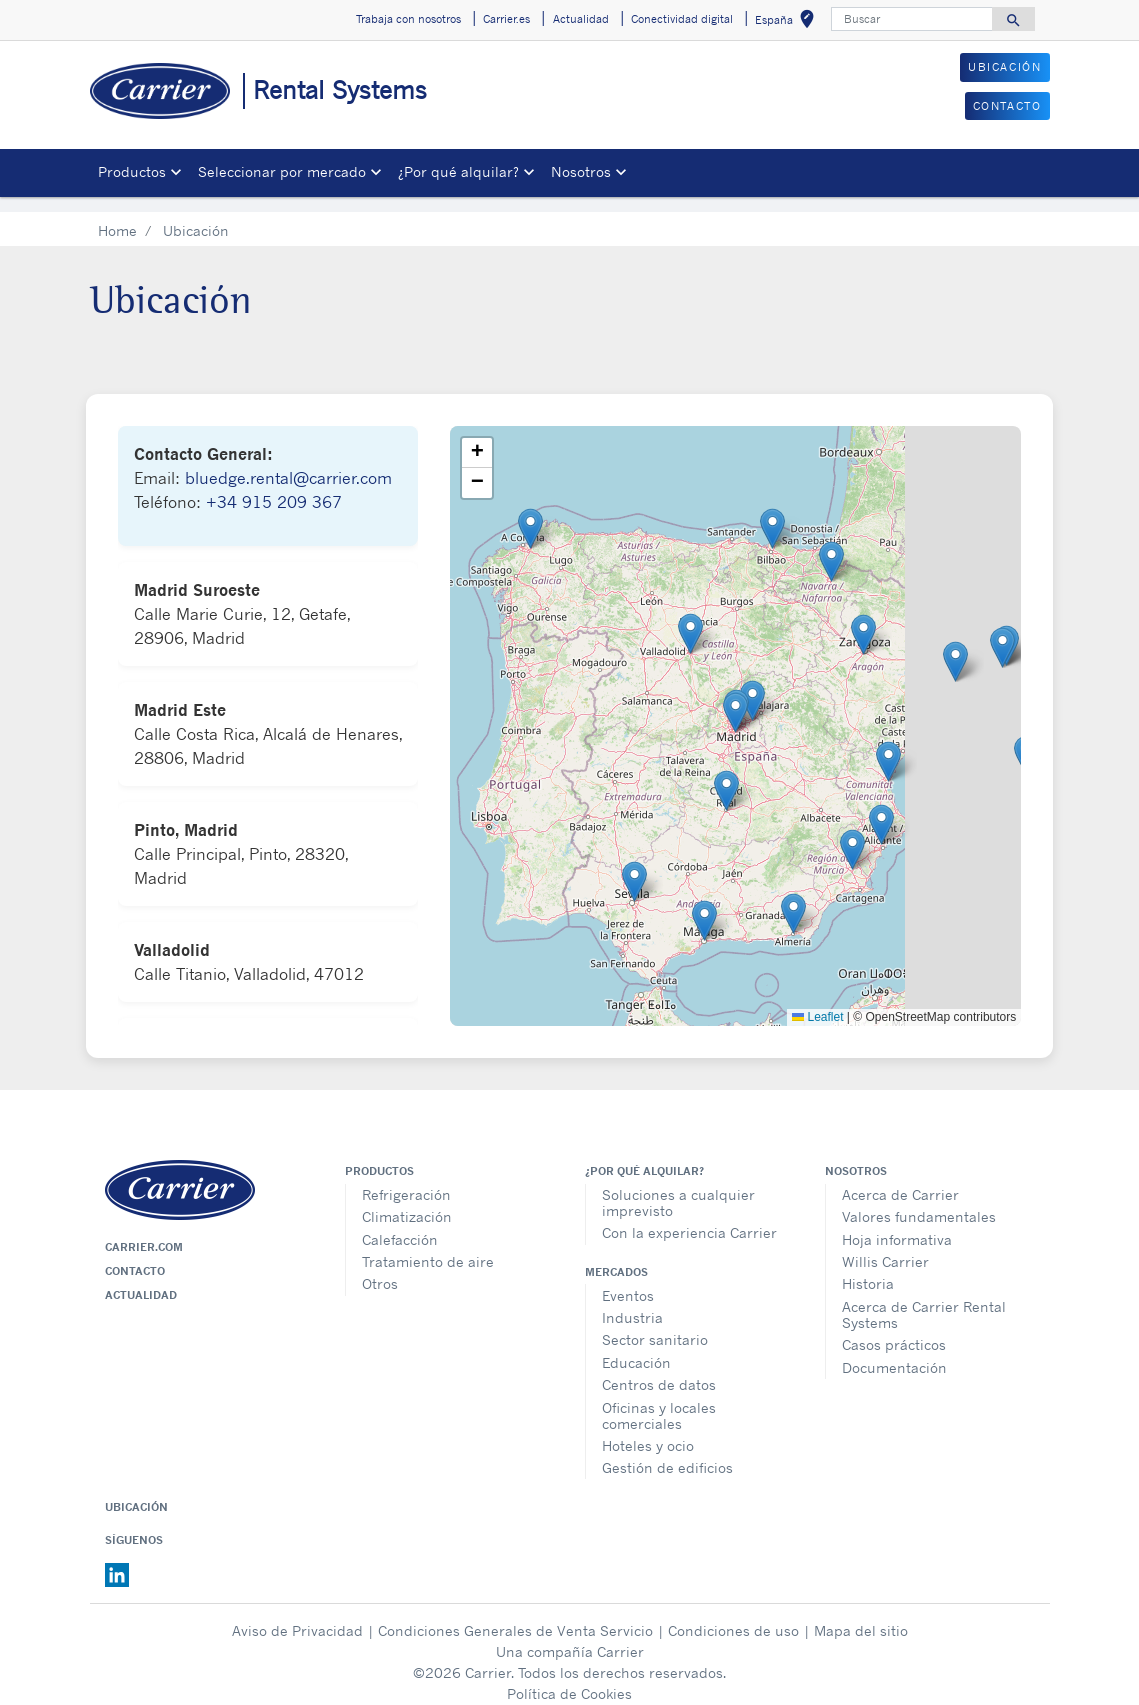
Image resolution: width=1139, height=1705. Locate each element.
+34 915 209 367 (274, 487)
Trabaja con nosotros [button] (408, 19)
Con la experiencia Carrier (689, 1217)
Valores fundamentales (919, 1201)
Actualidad (141, 1280)
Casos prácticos (894, 1329)
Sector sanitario (655, 1324)
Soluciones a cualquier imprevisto (678, 1187)
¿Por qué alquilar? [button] (458, 171)
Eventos (628, 1280)
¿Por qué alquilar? (644, 1156)
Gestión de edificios (667, 1452)
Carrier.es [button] (506, 19)
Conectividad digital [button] (682, 19)
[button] (735, 697)
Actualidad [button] (581, 19)
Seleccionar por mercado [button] (282, 171)
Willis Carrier (885, 1246)
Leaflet (817, 1002)
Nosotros (856, 1156)
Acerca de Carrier (900, 1179)
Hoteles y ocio (648, 1430)
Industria (632, 1302)
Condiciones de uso (733, 1615)
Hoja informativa (897, 1224)
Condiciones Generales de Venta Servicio (515, 1615)
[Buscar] (912, 19)
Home (117, 215)
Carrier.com (144, 1232)
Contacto (135, 1256)
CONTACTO (1007, 106)
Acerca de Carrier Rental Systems (924, 1299)
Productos (379, 1156)
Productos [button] (132, 171)
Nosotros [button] (581, 171)
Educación (636, 1347)
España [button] (788, 22)
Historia (868, 1268)
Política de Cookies (569, 1678)
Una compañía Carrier (570, 1636)
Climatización (407, 1201)
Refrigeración (406, 1179)
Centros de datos (659, 1369)
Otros (380, 1268)
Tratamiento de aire (428, 1246)
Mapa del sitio (861, 1615)
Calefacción (400, 1224)
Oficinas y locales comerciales (659, 1400)
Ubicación (136, 1492)
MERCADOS (616, 1257)
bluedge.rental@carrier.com (288, 463)
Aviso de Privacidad (297, 1615)
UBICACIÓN (1004, 67)
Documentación (894, 1352)
